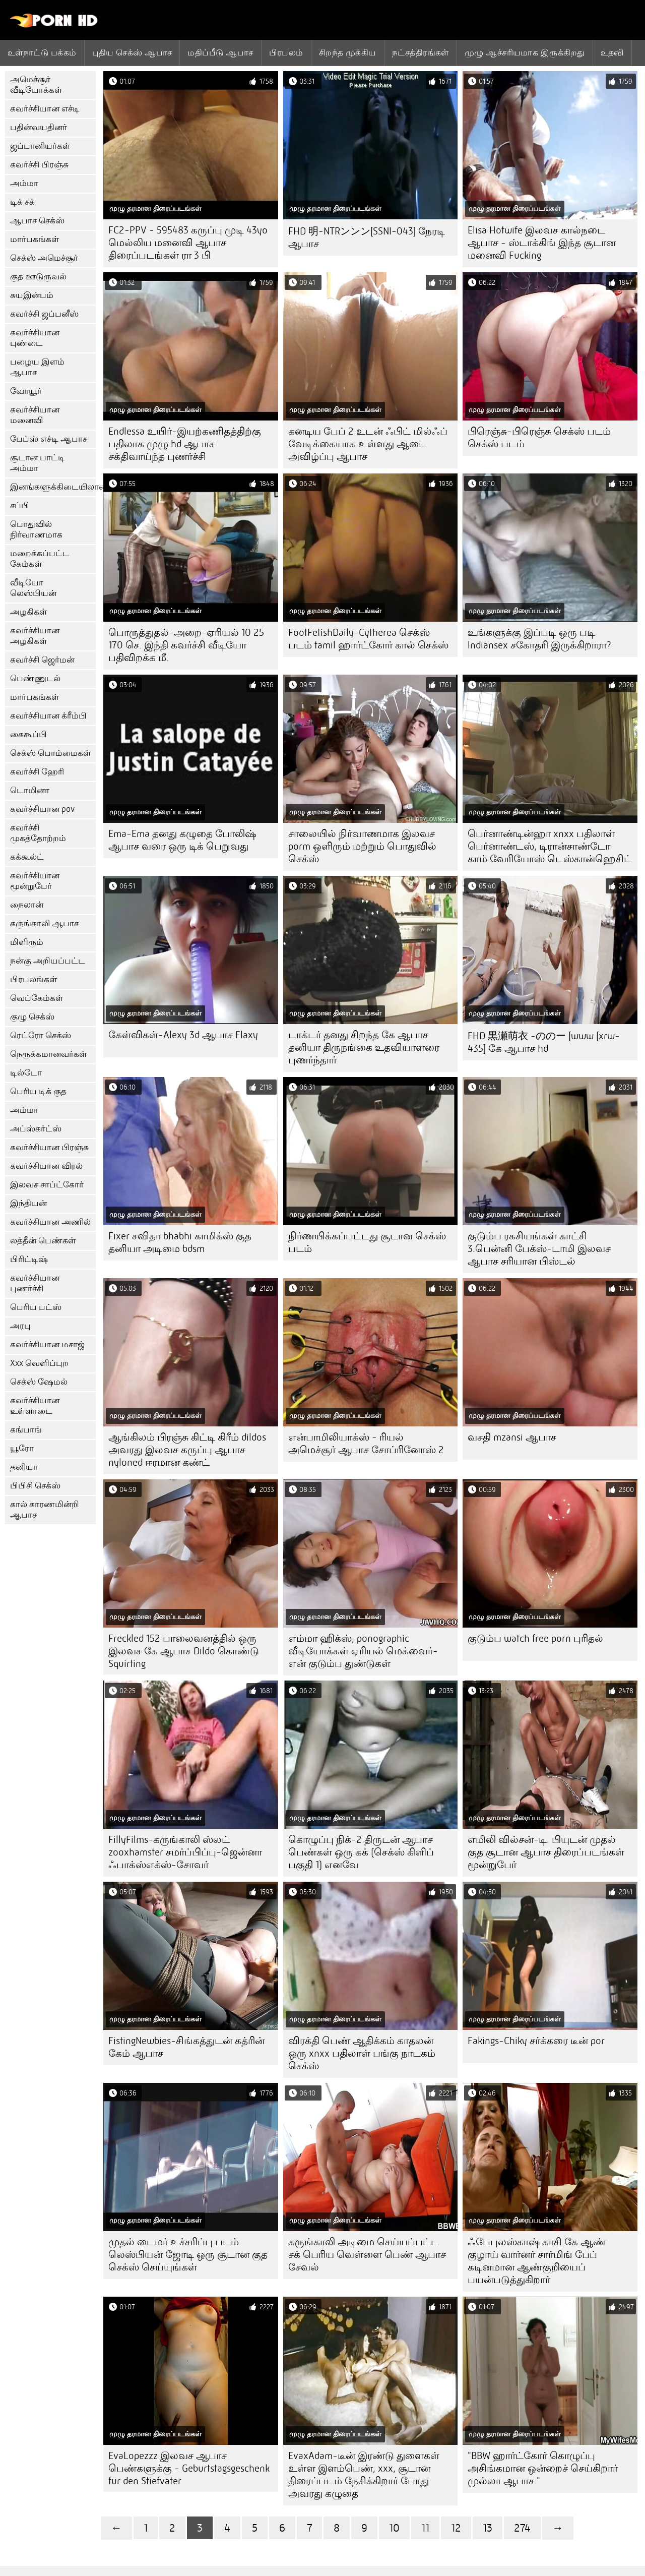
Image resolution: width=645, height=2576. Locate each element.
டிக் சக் (22, 202)
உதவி (612, 52)
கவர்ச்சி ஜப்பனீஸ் (44, 314)
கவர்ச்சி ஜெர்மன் (42, 660)
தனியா (24, 1467)
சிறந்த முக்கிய (347, 52)
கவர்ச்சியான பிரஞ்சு (49, 1147)
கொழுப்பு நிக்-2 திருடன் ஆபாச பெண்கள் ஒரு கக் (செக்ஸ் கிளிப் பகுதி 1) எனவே (361, 1852)
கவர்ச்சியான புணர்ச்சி (34, 1283)
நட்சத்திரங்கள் (420, 52)
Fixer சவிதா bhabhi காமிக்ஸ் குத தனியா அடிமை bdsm (179, 1242)
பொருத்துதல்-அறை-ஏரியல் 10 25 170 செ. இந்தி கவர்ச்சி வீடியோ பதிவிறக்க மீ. (186, 645)
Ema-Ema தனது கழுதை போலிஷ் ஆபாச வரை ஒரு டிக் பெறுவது (182, 840)
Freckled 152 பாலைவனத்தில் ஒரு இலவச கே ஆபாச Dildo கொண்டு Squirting (183, 1651)
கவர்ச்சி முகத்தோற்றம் (38, 833)
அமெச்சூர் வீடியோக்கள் (36, 85)
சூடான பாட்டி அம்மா (37, 463)
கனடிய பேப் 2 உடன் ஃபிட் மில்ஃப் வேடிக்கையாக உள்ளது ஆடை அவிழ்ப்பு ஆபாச (367, 444)
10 (394, 2528)
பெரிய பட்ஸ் (35, 1307)
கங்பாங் (26, 1429)
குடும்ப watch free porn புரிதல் (535, 1638)
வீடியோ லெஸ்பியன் (33, 588)
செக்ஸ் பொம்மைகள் (50, 753)
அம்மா (24, 183)
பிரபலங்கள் (33, 979)
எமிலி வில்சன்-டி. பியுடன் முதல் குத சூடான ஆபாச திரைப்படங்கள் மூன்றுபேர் (546, 1852)
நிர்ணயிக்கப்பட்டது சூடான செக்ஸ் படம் (367, 1242)
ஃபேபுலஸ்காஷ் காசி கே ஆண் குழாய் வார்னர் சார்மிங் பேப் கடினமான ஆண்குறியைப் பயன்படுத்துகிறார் (537, 2261)
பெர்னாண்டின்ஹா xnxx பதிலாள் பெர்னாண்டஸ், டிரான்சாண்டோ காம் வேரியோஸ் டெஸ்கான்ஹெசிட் (550, 846)
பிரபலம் (286, 52)
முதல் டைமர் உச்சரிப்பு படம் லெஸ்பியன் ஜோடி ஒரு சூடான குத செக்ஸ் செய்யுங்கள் (188, 2254)
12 (456, 2528)
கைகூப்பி (28, 734)
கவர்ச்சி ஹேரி (37, 771)
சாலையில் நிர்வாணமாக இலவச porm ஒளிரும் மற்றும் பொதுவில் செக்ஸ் (362, 846)
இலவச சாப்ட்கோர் (47, 1184)
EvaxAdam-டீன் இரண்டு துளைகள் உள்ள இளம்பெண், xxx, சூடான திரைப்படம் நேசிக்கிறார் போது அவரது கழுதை (363, 2474)
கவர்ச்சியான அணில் (50, 1222)
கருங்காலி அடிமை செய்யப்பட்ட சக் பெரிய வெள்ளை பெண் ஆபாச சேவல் (367, 2254)
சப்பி (19, 505)
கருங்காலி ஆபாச (44, 923)
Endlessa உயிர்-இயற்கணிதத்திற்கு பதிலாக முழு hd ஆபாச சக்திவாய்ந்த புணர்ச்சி (184, 444)
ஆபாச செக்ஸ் (37, 220)
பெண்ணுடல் (35, 678)
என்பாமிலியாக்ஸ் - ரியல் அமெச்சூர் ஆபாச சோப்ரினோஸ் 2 (366, 1443)
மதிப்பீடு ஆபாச (220, 52)
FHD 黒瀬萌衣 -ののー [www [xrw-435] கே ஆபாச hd (544, 1042)
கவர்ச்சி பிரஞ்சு (39, 164)
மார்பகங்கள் (34, 239)
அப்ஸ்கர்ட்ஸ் (35, 1128)
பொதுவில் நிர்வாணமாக (36, 529)
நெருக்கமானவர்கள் (48, 1054)
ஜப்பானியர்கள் (40, 146)
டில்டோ (26, 1072)
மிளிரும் (26, 942)
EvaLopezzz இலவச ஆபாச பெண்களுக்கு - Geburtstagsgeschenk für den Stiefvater (189, 2468)
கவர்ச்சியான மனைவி (34, 415)
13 (487, 2528)
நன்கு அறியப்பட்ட (47, 961)
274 (522, 2528)
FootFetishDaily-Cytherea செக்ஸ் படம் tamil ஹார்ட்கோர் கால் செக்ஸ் (368, 639)
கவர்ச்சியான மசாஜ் (47, 1344)
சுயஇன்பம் (31, 295)
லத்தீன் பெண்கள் (43, 1240)
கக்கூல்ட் (27, 857)
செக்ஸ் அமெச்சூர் (44, 258)
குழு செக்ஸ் (32, 1017)
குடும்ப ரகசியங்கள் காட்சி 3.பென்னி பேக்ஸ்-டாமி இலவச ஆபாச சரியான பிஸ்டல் (539, 1248)
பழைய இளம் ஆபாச (37, 367)
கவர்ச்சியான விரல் (46, 1166)
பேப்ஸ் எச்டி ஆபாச (48, 439)
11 (425, 2528)
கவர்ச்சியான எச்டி (45, 108)
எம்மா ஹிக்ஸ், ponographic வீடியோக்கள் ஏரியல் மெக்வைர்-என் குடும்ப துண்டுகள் (363, 1651)
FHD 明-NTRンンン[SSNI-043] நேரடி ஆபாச (366, 237)
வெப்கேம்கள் (36, 998)
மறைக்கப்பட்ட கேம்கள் (40, 559)
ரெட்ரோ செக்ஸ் (40, 1035)
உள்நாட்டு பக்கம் (42, 52)
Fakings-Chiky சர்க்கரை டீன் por (536, 2041)
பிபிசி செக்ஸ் (35, 1485)
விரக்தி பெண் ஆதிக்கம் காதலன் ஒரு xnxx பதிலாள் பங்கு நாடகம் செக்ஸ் (361, 2053)
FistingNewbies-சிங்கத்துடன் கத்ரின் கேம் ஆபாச (186, 2047)
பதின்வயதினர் (38, 127)
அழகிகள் (28, 612)
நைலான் (26, 905)
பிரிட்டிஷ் (29, 1259)
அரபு (20, 1326)
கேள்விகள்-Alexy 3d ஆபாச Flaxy (183, 1035)
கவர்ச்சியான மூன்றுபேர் (34, 881)
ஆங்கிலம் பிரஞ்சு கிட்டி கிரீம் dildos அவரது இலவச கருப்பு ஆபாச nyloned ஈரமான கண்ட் (187, 1449)
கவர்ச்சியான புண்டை (34, 338)
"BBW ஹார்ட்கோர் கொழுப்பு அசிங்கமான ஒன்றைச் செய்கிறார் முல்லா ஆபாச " (543, 2468)
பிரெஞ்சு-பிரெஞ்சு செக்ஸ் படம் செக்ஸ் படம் (539, 438)
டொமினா (29, 790)
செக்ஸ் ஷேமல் (39, 1382)
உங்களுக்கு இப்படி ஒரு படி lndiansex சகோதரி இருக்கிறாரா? (539, 639)
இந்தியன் (28, 1203)
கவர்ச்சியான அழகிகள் (34, 636)
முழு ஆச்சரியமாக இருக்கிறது (525, 52)
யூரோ (22, 1448)
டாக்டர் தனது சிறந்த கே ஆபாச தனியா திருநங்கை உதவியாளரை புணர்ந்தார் (363, 1047)
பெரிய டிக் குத (38, 1091)
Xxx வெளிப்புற (39, 1363)
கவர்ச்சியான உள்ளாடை (34, 1406)
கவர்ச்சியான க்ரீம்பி (48, 716)
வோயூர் (26, 391)
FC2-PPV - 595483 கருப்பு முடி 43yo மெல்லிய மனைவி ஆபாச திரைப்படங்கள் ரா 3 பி (188, 242)
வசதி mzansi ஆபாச (512, 1437)
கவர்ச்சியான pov (42, 809)
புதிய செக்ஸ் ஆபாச (132, 52)
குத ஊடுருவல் (38, 276)
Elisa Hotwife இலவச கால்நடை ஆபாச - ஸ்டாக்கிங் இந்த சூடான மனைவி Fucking (542, 242)
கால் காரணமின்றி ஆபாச (44, 1510)
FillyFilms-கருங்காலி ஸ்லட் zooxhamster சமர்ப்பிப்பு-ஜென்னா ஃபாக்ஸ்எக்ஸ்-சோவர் (185, 1852)
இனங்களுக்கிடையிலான (53, 487)
